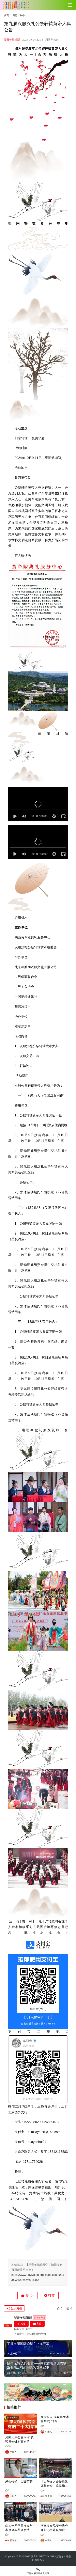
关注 (21, 2323)
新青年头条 (52, 39)
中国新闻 (11, 2462)
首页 (6, 15)
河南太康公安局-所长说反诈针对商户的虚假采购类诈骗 (19, 2440)
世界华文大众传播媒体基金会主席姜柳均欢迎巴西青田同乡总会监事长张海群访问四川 (54, 2484)
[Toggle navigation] (69, 5)
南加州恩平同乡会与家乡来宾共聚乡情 (19, 2528)
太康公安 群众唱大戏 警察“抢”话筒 (55, 2419)
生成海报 (14, 2308)
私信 (37, 2323)
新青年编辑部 (12, 39)
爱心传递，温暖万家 (19, 2481)
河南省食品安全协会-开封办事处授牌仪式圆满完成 (55, 2528)
